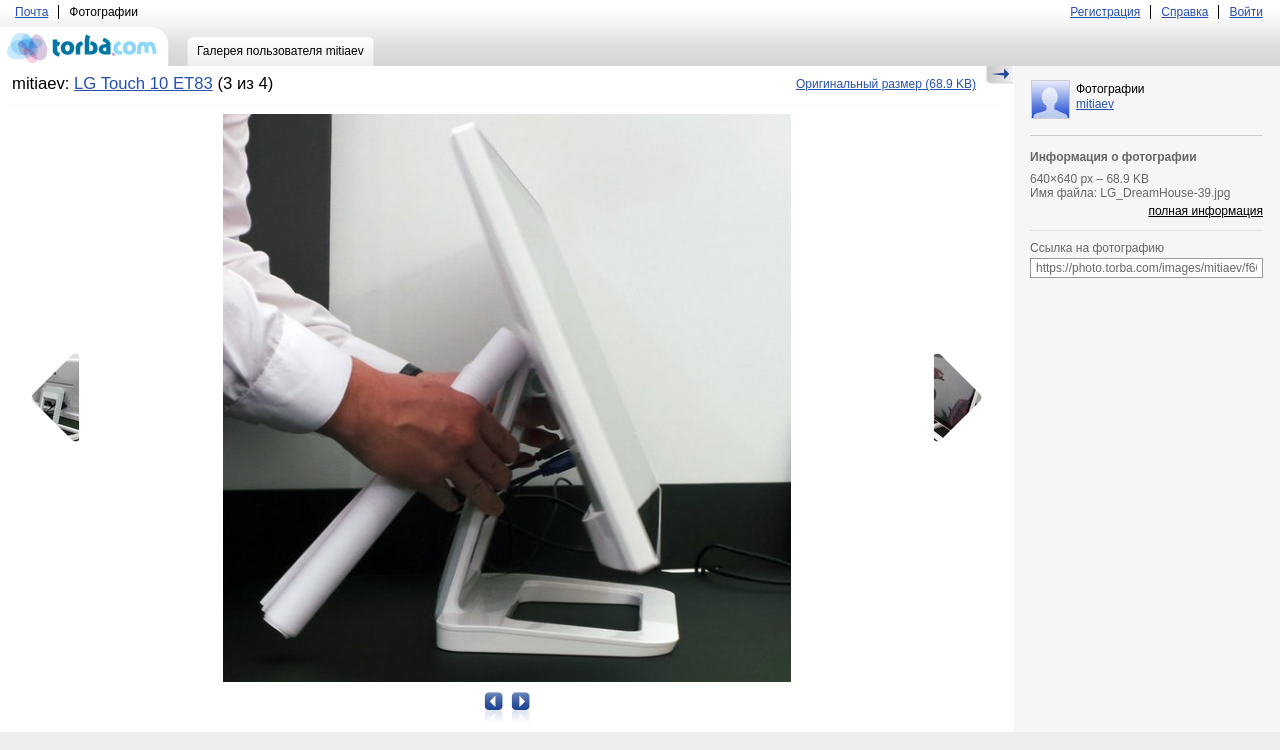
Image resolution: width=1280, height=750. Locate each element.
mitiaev (1095, 104)
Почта (31, 12)
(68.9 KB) (886, 84)
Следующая (951, 398)
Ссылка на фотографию (1097, 248)
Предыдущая (62, 398)
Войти (1246, 12)
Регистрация (1105, 12)
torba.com (84, 46)
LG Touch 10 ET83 (143, 83)
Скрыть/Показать (999, 75)
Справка (1184, 12)
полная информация (1205, 211)
